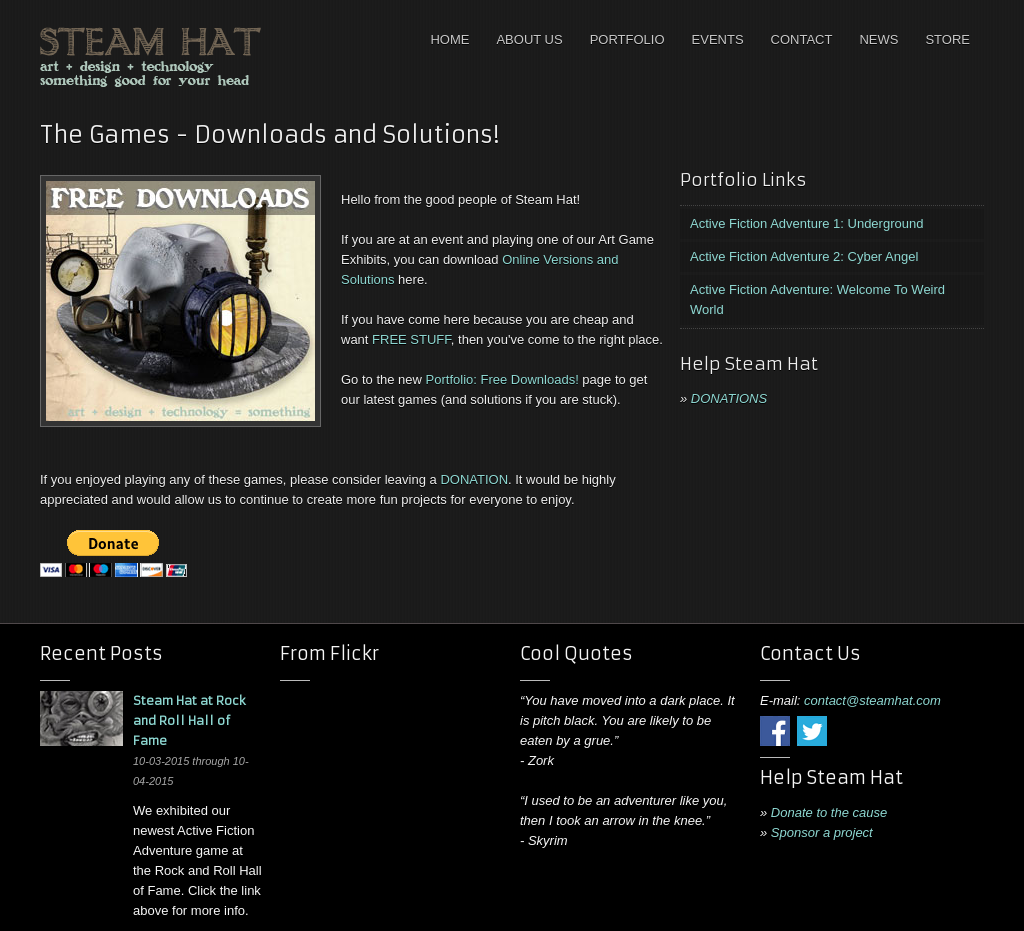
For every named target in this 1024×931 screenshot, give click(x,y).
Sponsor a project (822, 832)
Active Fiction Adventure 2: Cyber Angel (804, 256)
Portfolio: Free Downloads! (502, 379)
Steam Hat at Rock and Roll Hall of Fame (189, 720)
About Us (529, 39)
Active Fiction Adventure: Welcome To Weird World (817, 299)
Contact (802, 39)
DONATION (474, 479)
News (878, 39)
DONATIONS (729, 398)
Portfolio (627, 39)
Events (718, 39)
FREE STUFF (411, 339)
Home (449, 39)
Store (947, 39)
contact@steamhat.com (872, 700)
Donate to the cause (829, 812)
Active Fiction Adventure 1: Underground (806, 223)
